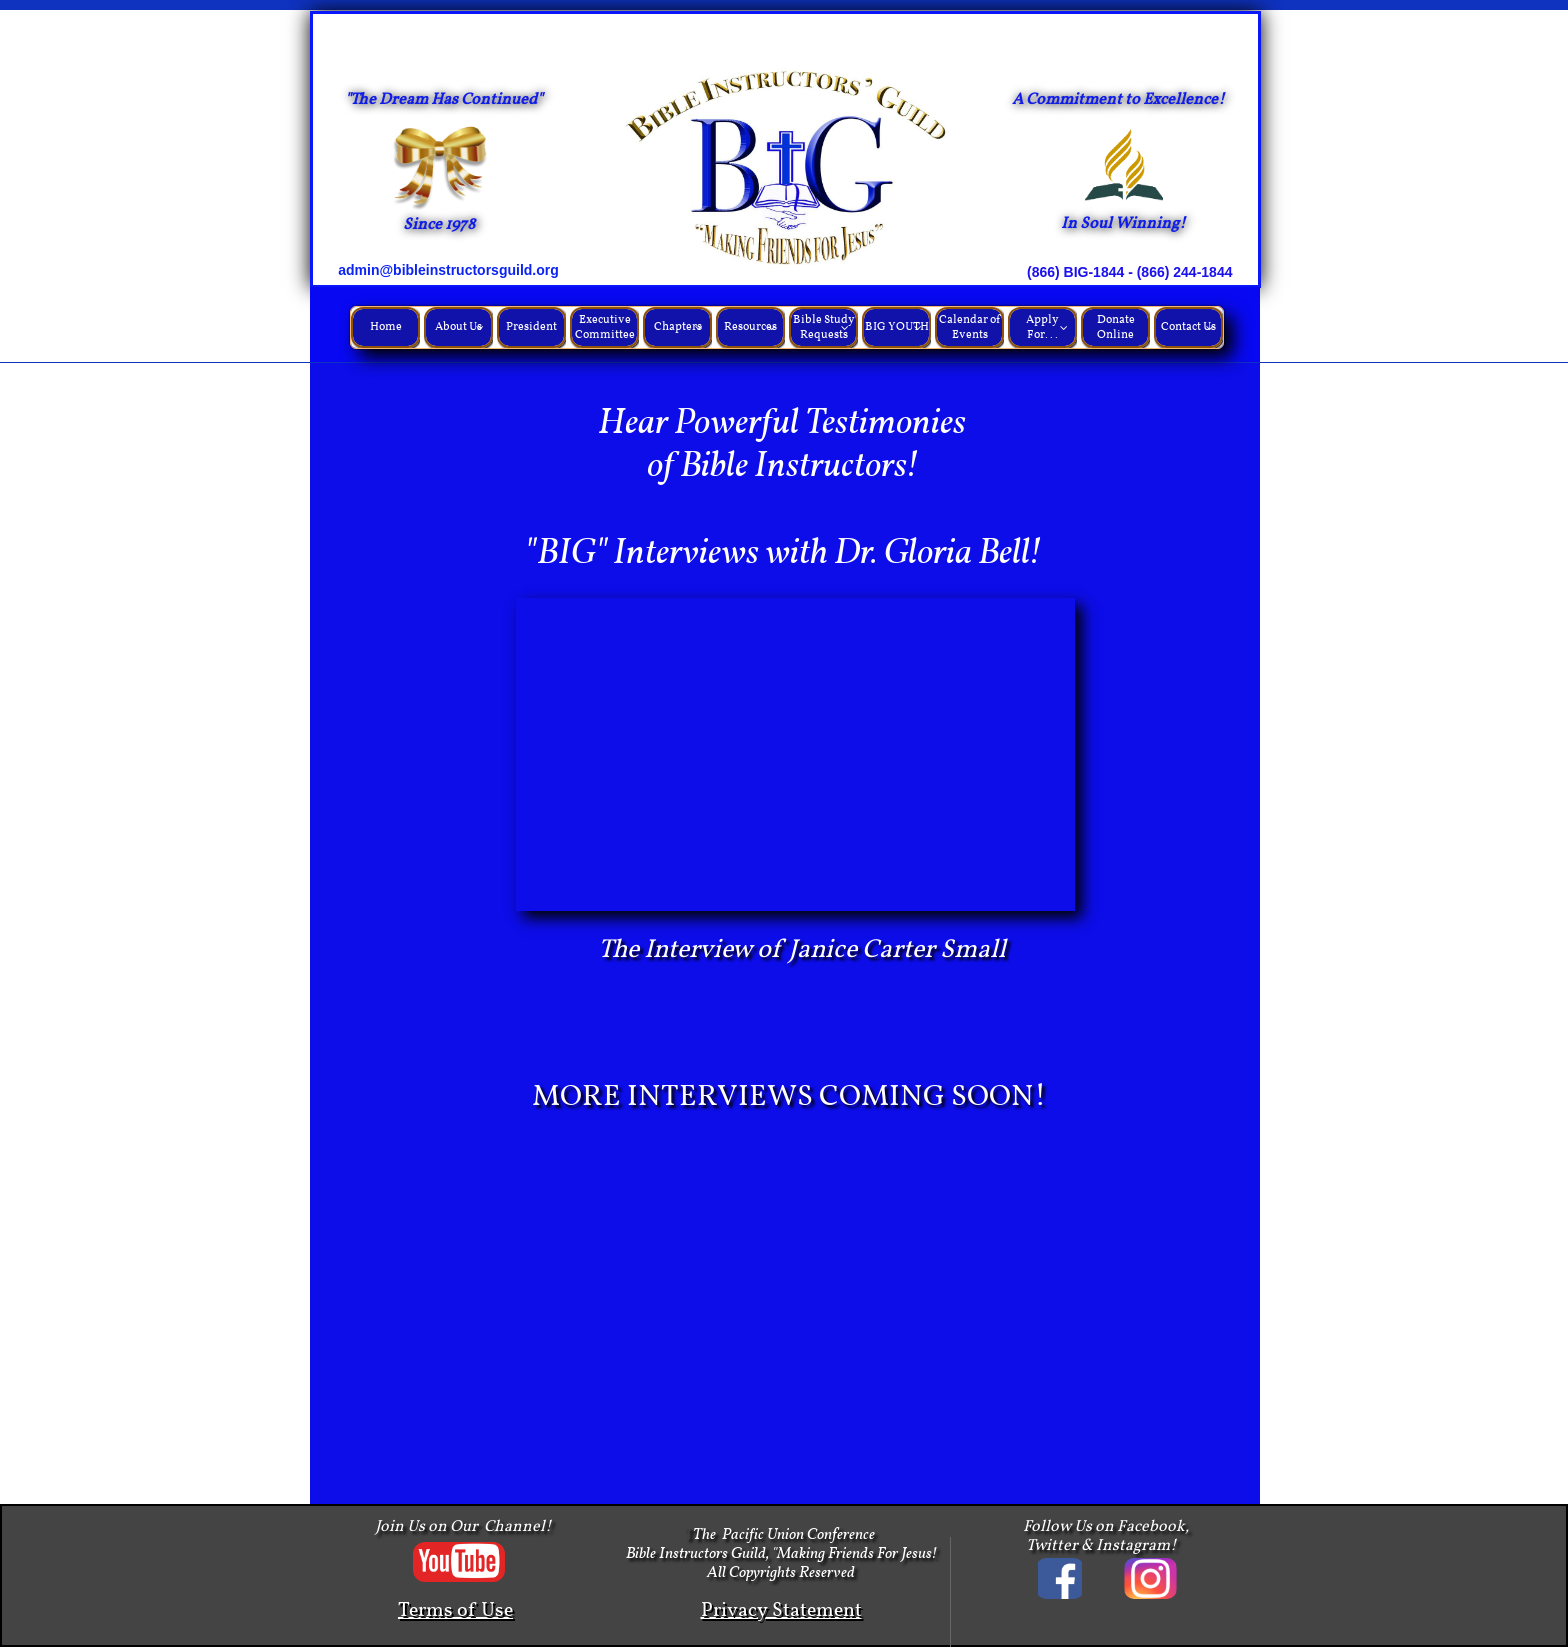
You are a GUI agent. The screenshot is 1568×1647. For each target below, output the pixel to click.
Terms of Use (455, 1611)
